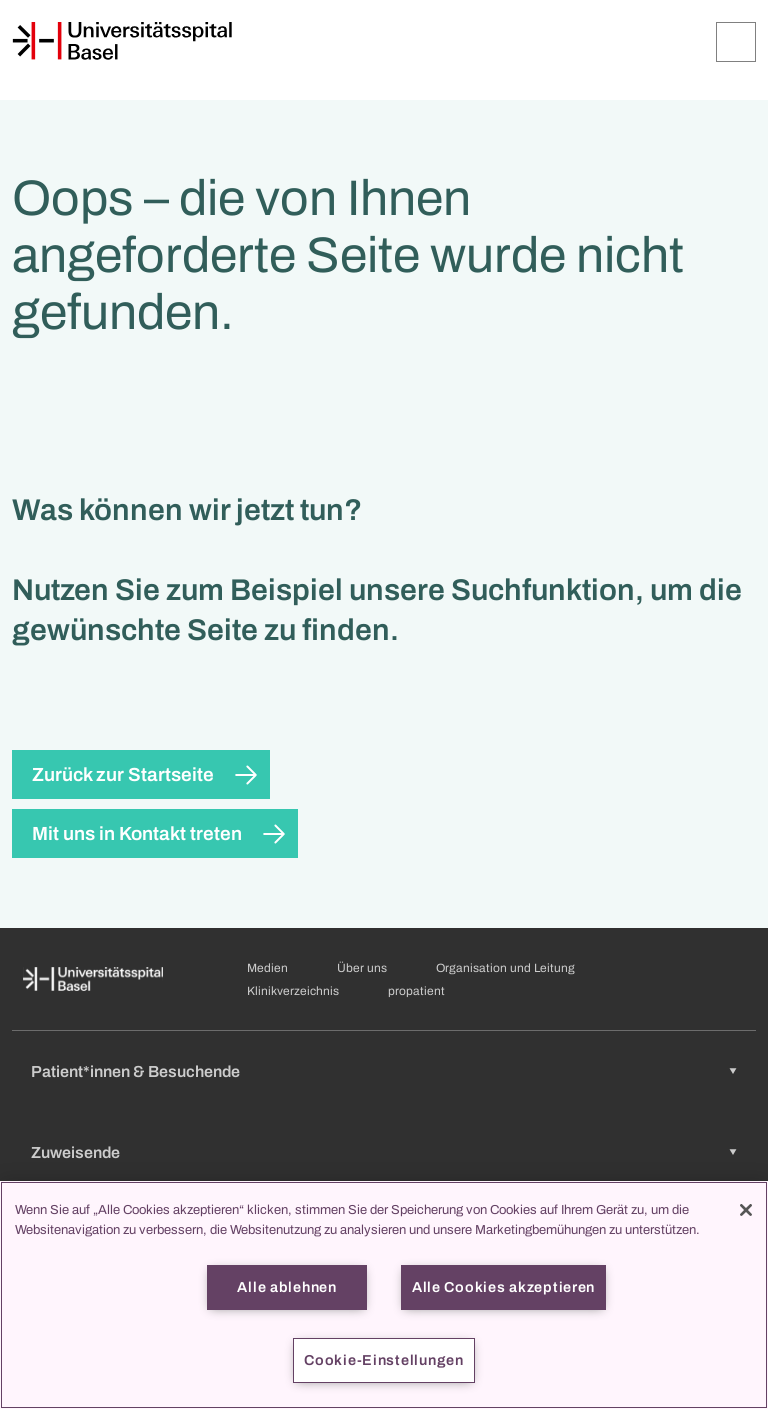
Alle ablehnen (286, 1287)
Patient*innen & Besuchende (135, 1071)
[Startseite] (122, 41)
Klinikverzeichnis (293, 991)
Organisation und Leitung (505, 968)
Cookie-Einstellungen (383, 1360)
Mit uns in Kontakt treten (137, 833)
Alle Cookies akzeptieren (503, 1287)
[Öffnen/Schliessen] (736, 42)
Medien (267, 968)
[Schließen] (746, 1210)
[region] (384, 1295)
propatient (416, 991)
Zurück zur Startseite (123, 774)
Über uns (362, 968)
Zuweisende (75, 1152)
